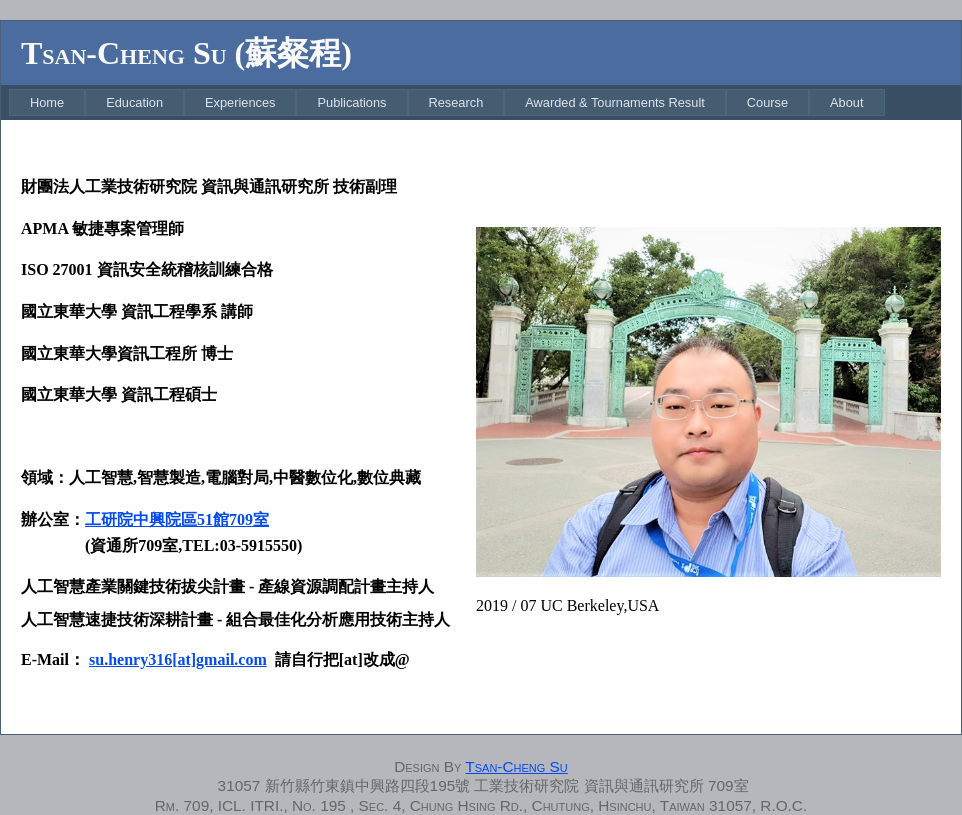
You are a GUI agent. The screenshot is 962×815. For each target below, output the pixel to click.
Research (456, 102)
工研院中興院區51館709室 (177, 519)
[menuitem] (47, 102)
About (846, 102)
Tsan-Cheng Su (516, 766)
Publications (351, 102)
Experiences (240, 102)
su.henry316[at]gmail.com (178, 659)
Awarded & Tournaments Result (615, 102)
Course (767, 102)
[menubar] (447, 102)
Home (47, 102)
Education (134, 102)
